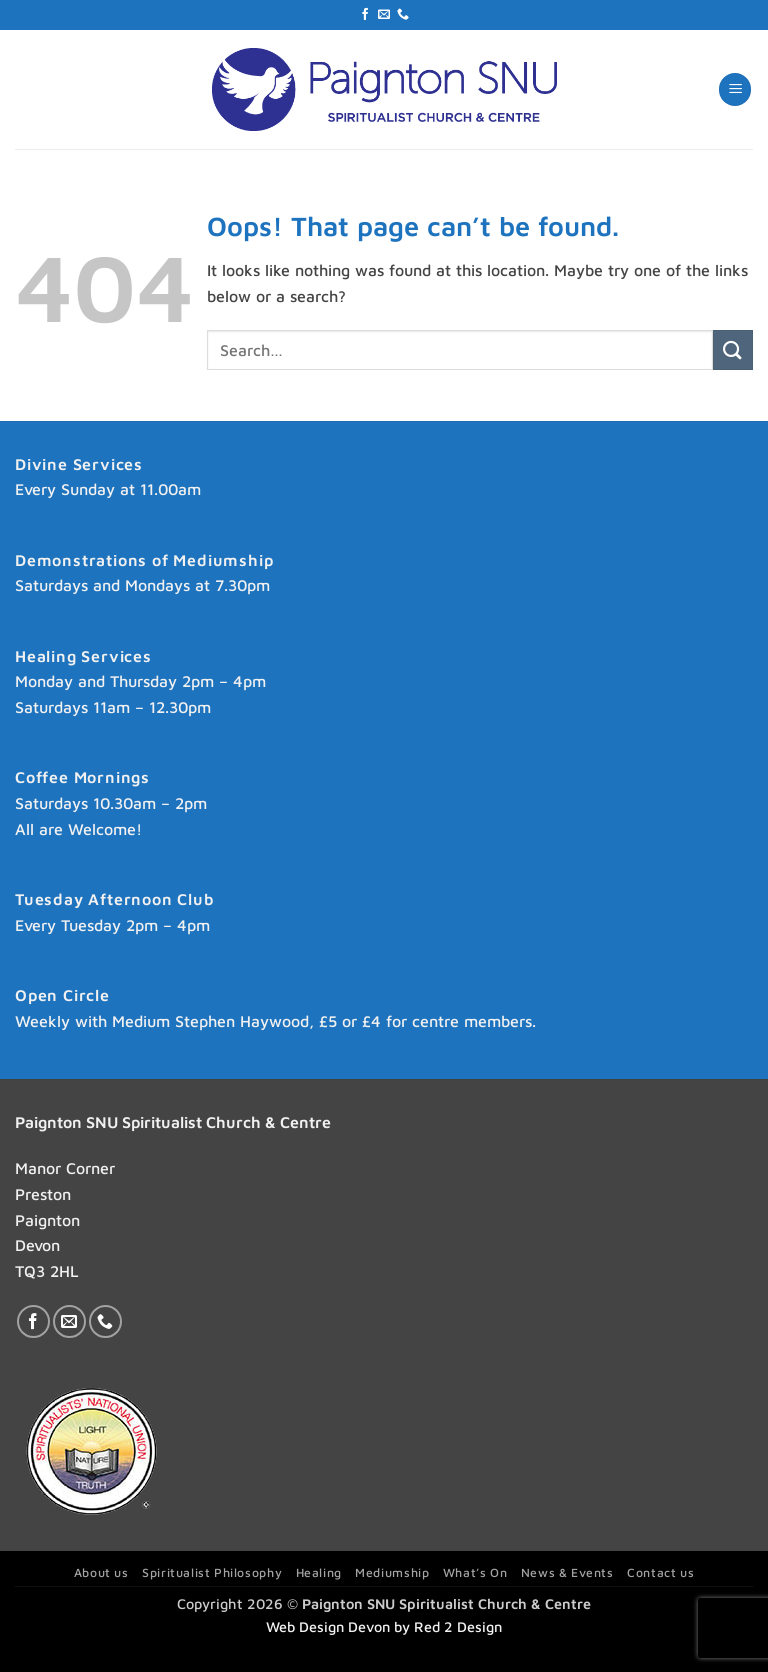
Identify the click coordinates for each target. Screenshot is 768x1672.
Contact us (660, 1572)
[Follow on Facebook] (365, 15)
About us (101, 1572)
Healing (319, 1572)
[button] (735, 89)
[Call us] (403, 15)
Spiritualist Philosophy (212, 1572)
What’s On (475, 1572)
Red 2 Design (458, 1626)
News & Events (567, 1572)
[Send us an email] (384, 15)
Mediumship (392, 1572)
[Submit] (733, 349)
